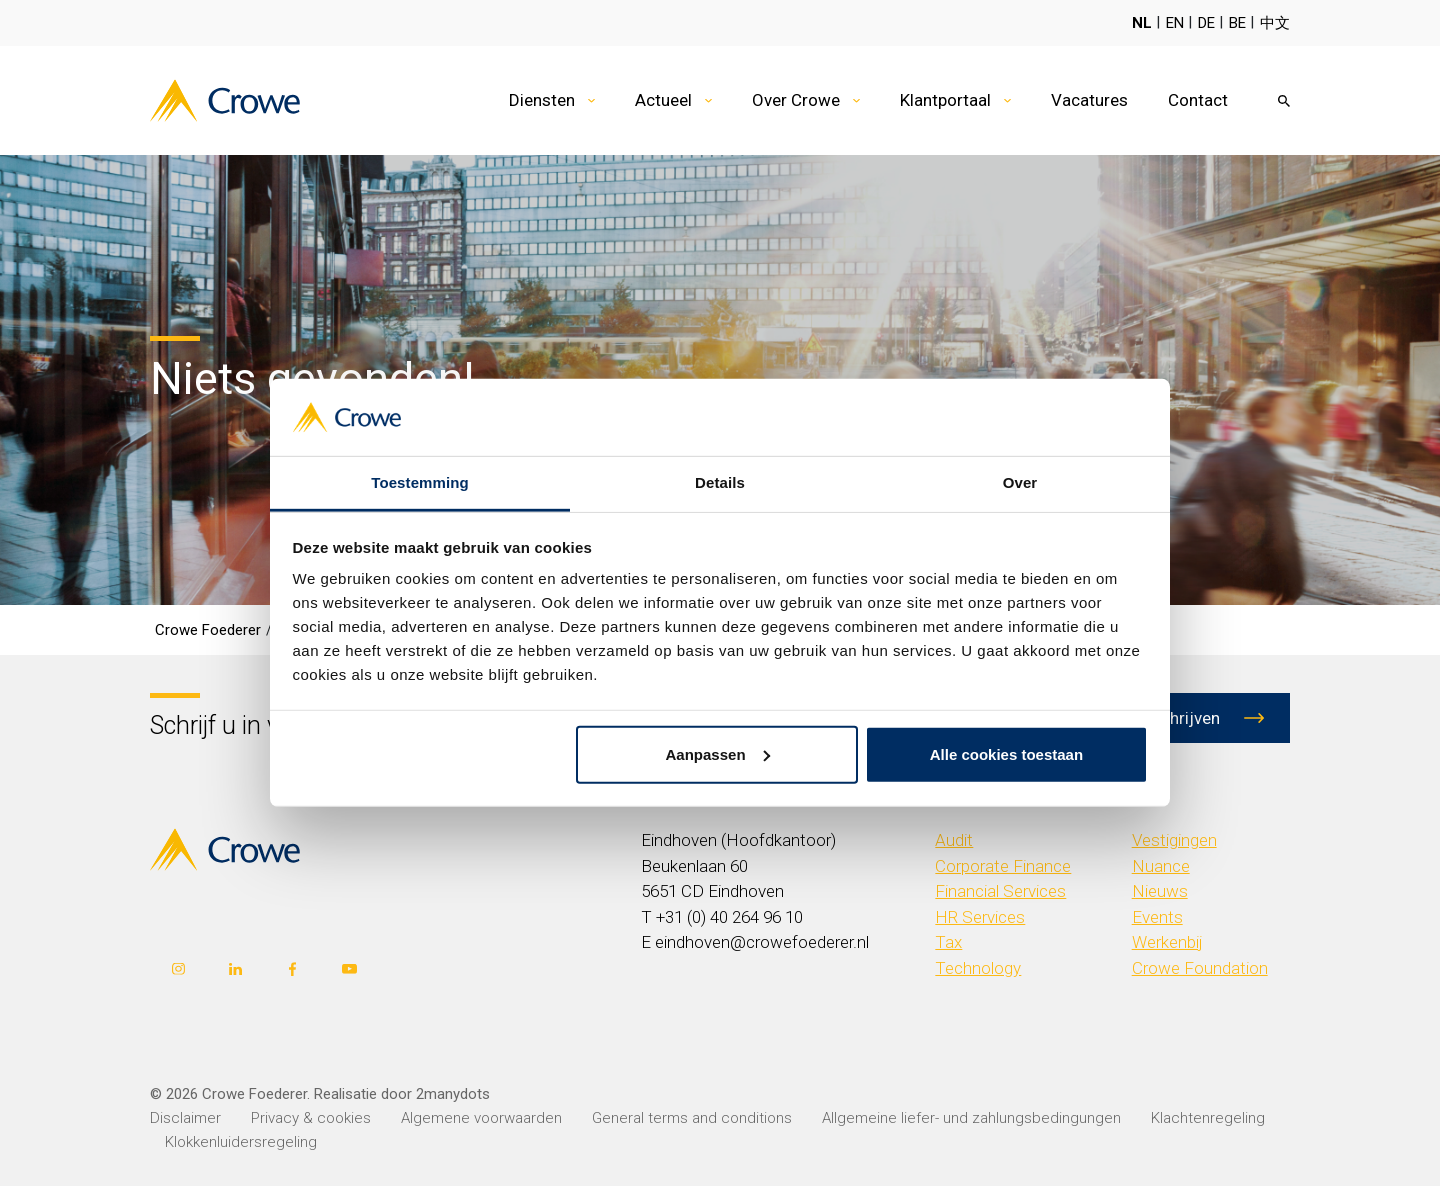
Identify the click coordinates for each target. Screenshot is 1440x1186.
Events (1157, 917)
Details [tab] (720, 482)
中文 (1275, 23)
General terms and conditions (692, 1118)
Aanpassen (718, 754)
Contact (1198, 100)
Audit (954, 840)
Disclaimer (185, 1118)
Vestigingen (1174, 840)
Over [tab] (1020, 482)
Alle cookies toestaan (1006, 754)
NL (1142, 23)
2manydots (453, 1094)
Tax (948, 942)
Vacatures (1089, 100)
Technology (978, 968)
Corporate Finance (1003, 866)
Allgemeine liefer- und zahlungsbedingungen (971, 1118)
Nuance (1161, 866)
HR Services (980, 917)
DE (1206, 23)
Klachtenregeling (1208, 1118)
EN (1175, 23)
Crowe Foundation (1200, 968)
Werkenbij (1167, 942)
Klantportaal (945, 100)
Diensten (542, 100)
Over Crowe (796, 100)
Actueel (663, 100)
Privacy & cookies (311, 1118)
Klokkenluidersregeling (241, 1142)
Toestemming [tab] (420, 482)
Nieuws (1160, 891)
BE (1237, 23)
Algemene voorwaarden (481, 1118)
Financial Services (1000, 891)
